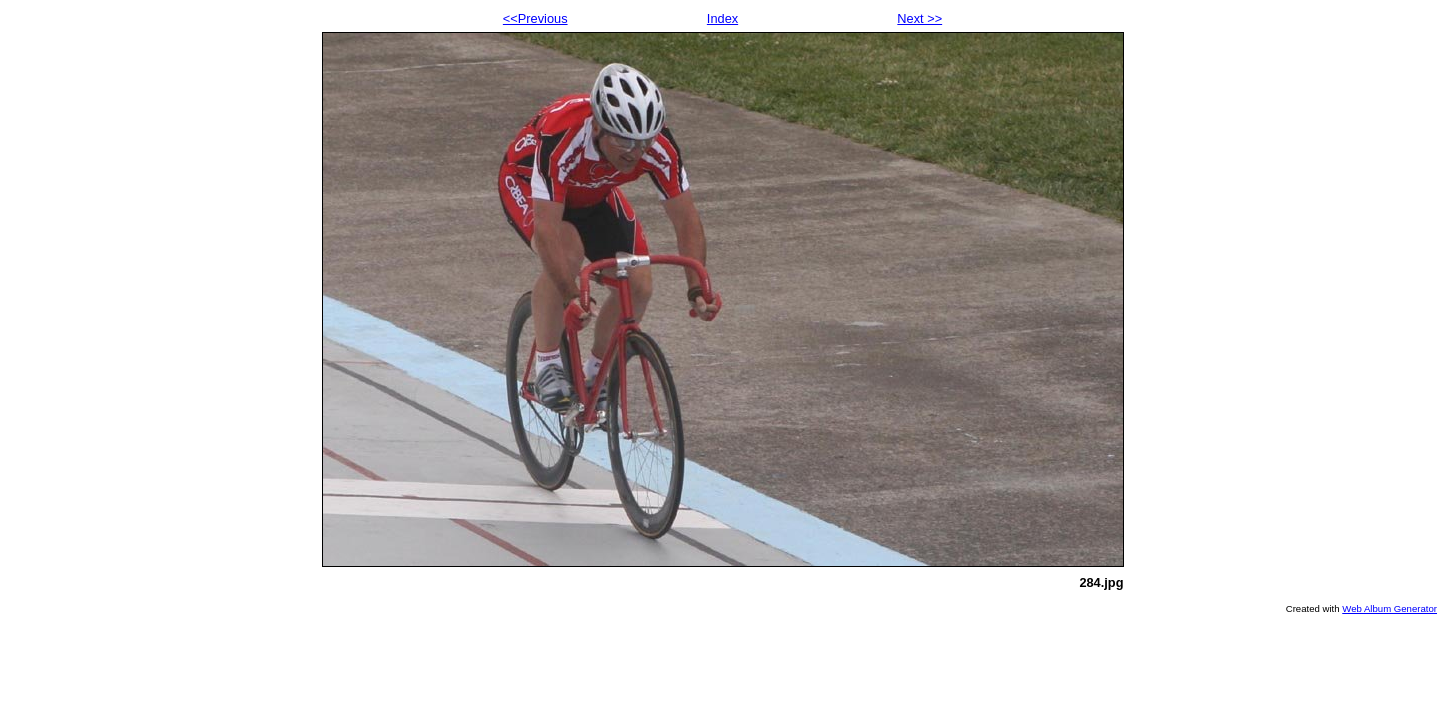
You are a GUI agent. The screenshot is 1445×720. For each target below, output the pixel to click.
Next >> (919, 18)
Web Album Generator (1389, 608)
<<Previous (535, 18)
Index (722, 18)
